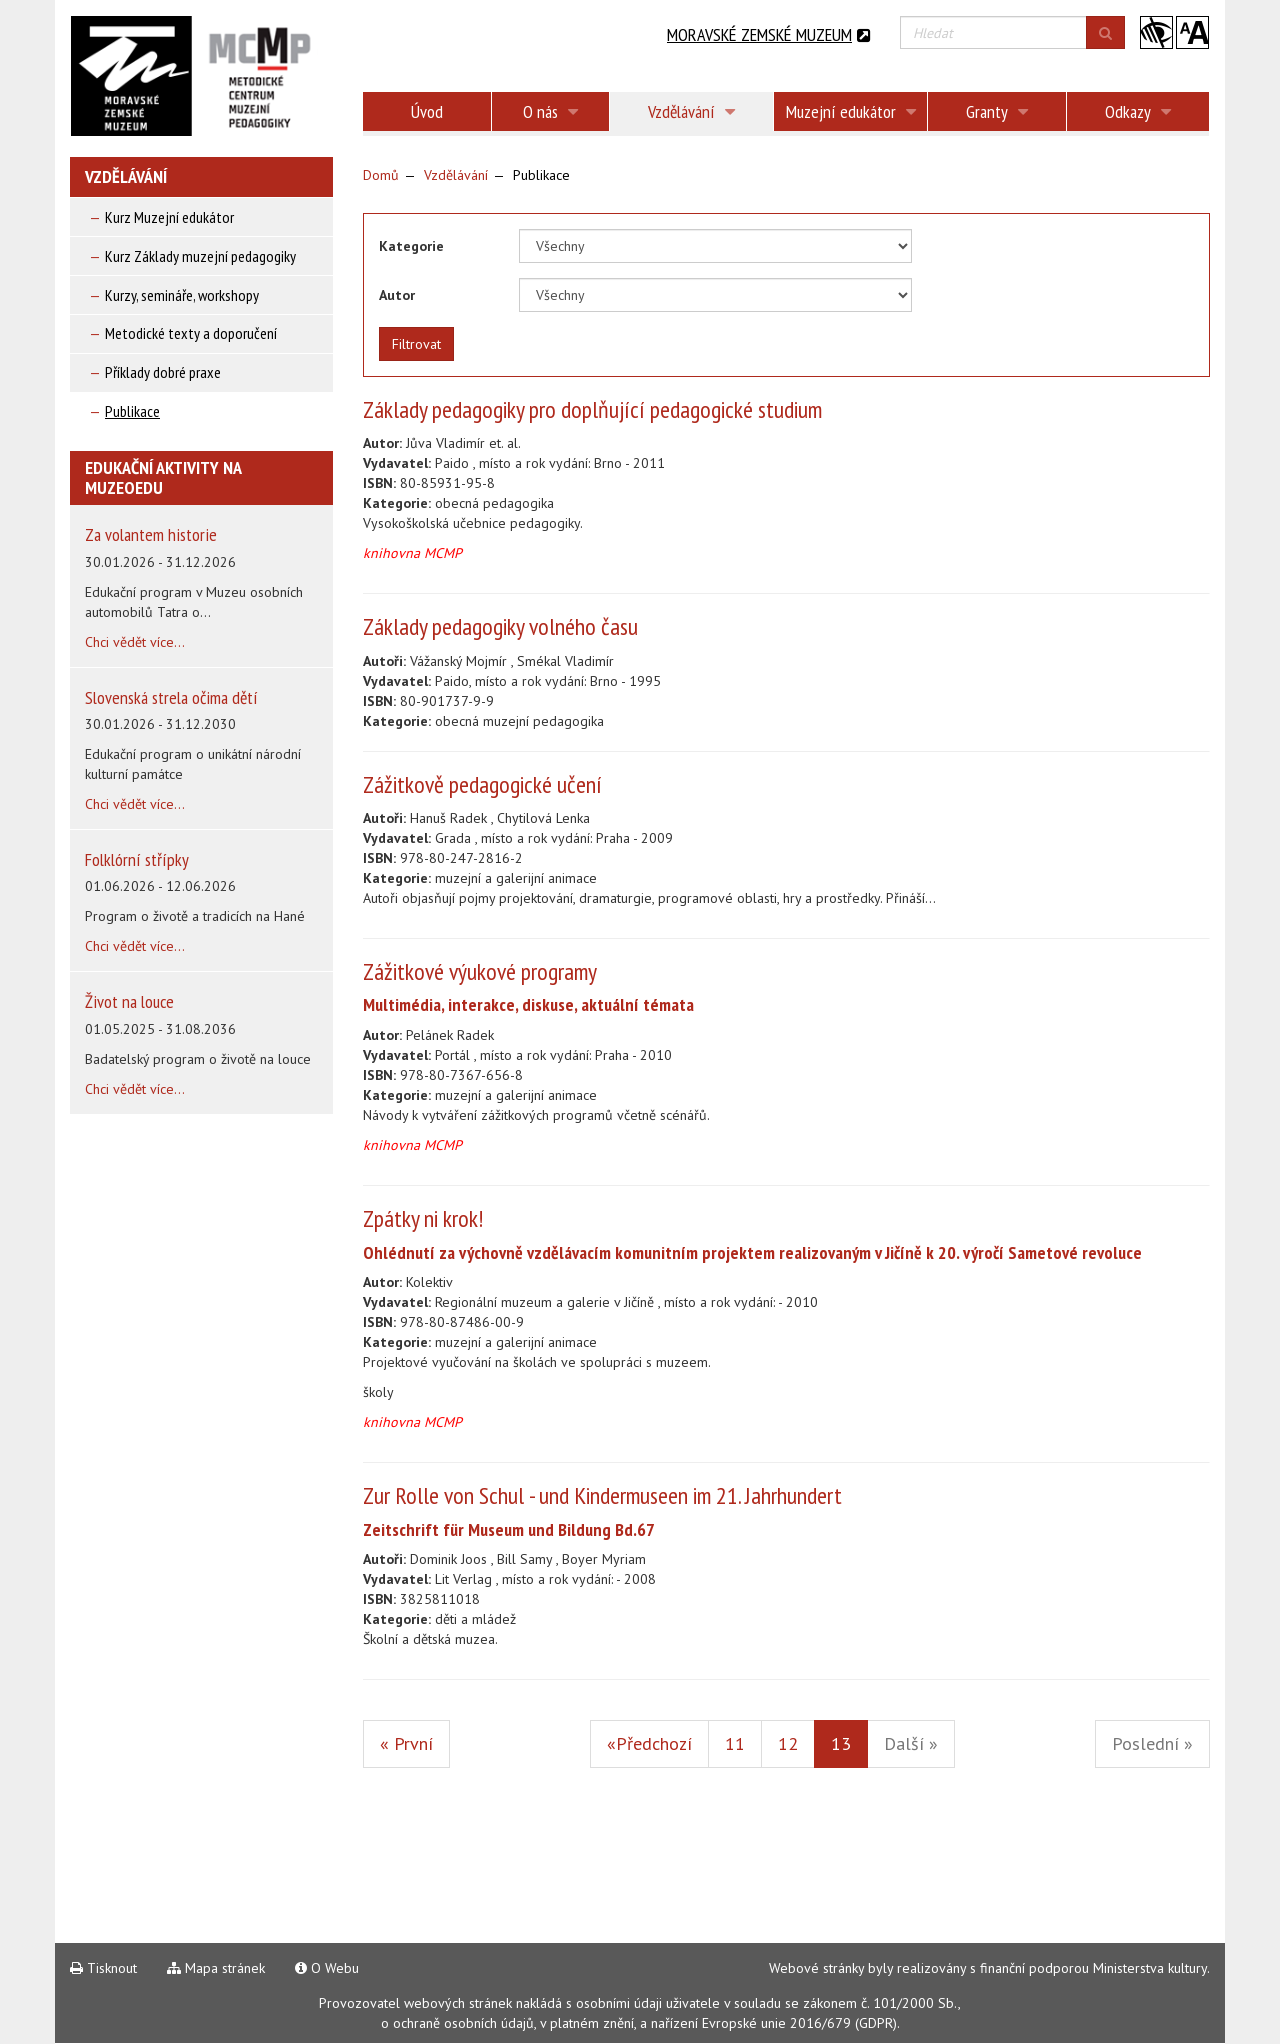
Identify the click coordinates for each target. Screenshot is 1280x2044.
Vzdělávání (691, 111)
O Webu (327, 1968)
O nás (550, 111)
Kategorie (411, 246)
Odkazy (1138, 111)
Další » (911, 1743)
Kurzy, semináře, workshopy (182, 295)
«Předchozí (649, 1743)
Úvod (427, 111)
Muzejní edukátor (851, 111)
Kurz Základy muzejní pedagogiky (200, 256)
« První (406, 1743)
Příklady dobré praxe (163, 372)
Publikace (132, 411)
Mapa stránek (216, 1968)
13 (849, 1742)
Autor (397, 295)
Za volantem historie (151, 534)
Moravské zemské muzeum (768, 34)
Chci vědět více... (135, 642)
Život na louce (129, 1001)
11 (735, 1743)
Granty (997, 111)
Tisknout (103, 1968)
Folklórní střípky (137, 859)
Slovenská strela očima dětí (171, 697)
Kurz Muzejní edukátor (169, 217)
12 (788, 1743)
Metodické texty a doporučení (191, 333)
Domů (381, 175)
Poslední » (1152, 1743)
